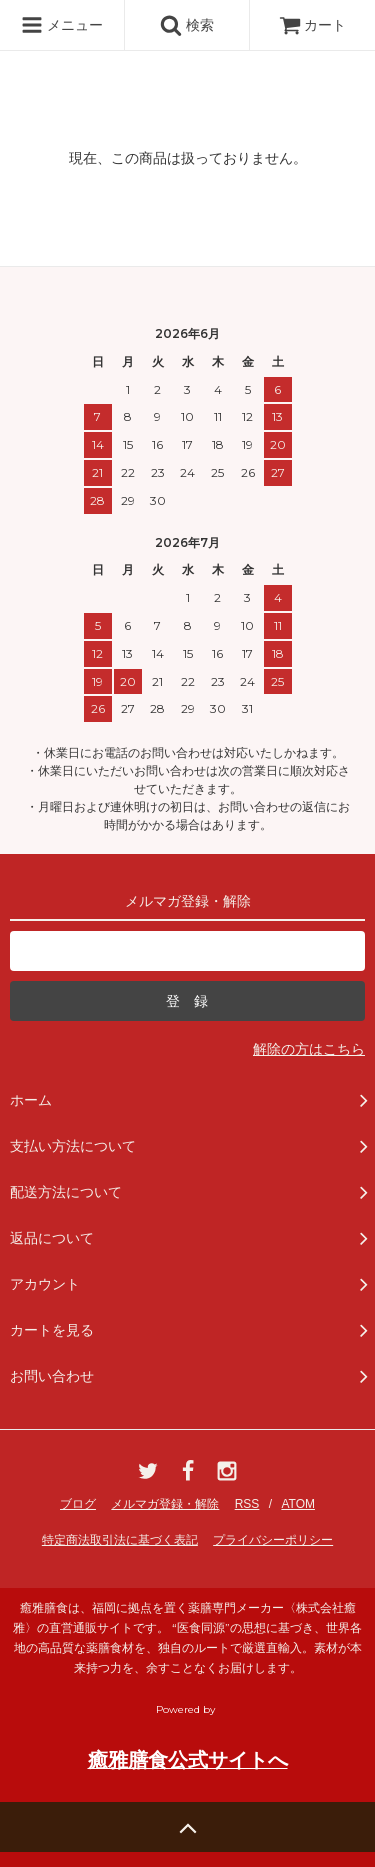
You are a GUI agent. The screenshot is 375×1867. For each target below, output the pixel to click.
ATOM (298, 1504)
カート (313, 25)
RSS (247, 1504)
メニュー (62, 25)
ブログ (78, 1504)
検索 (187, 25)
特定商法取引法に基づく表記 (120, 1540)
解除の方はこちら (309, 1049)
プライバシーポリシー (273, 1540)
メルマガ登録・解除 (165, 1504)
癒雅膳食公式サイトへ (188, 1760)
